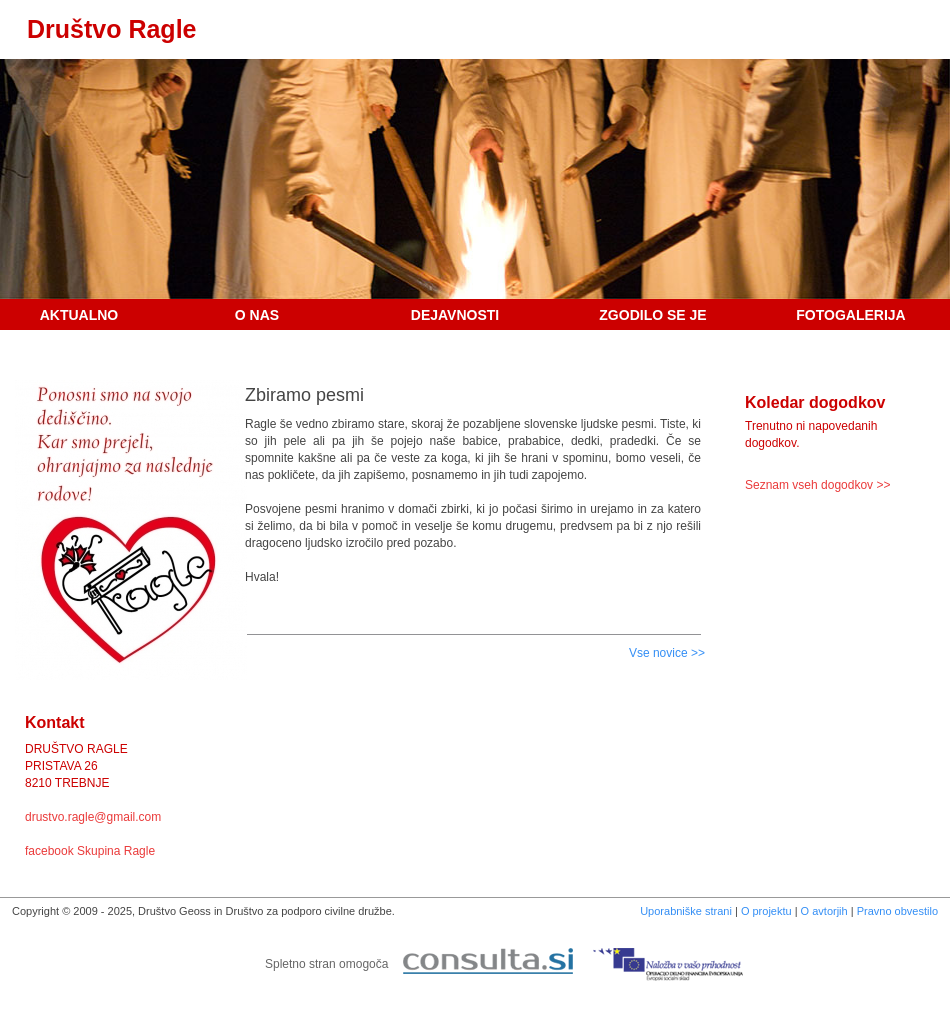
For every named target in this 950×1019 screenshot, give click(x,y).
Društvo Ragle (111, 29)
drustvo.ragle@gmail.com (93, 817)
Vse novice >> (667, 653)
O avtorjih (824, 911)
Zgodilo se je (652, 315)
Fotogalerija (850, 315)
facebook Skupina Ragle (90, 851)
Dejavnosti (455, 315)
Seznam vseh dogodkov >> (817, 485)
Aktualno (79, 315)
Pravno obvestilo (897, 911)
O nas (257, 315)
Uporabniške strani (686, 911)
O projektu (766, 911)
